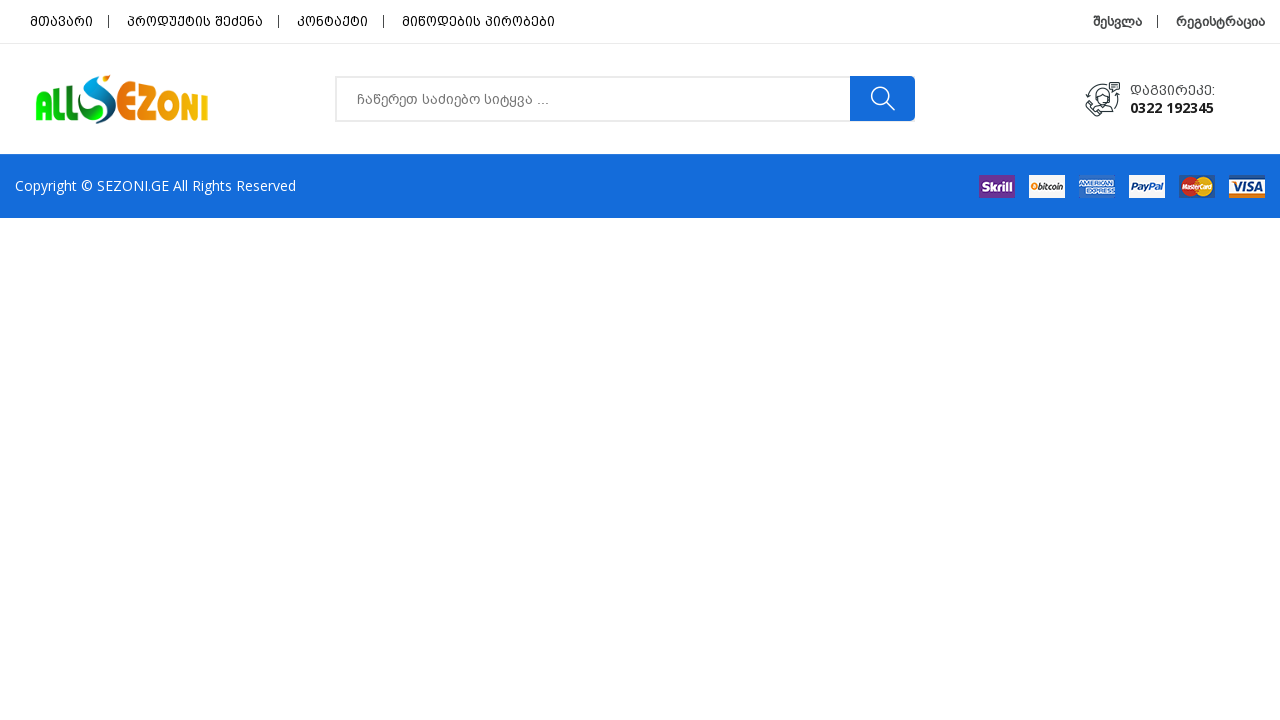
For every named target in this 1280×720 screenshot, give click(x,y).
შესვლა (1117, 21)
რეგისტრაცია (1220, 21)
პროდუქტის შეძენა (195, 21)
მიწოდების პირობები (478, 21)
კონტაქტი (332, 21)
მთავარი (61, 21)
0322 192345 (1172, 107)
